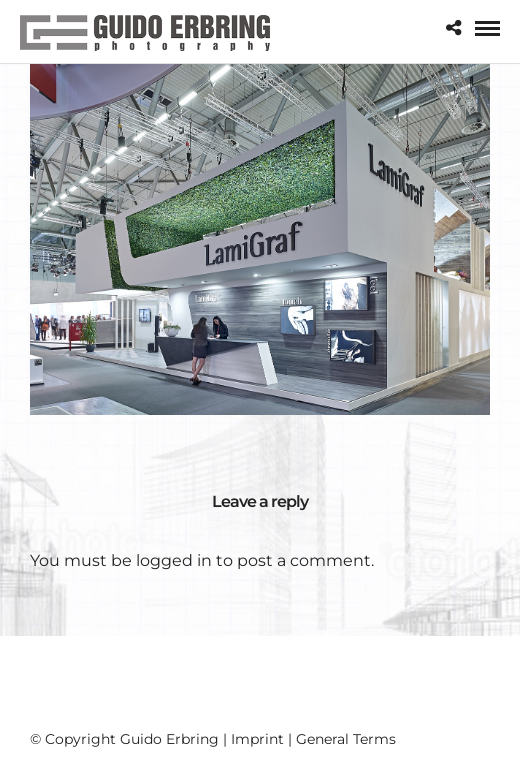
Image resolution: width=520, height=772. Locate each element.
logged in (174, 560)
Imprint (257, 739)
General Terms (346, 739)
